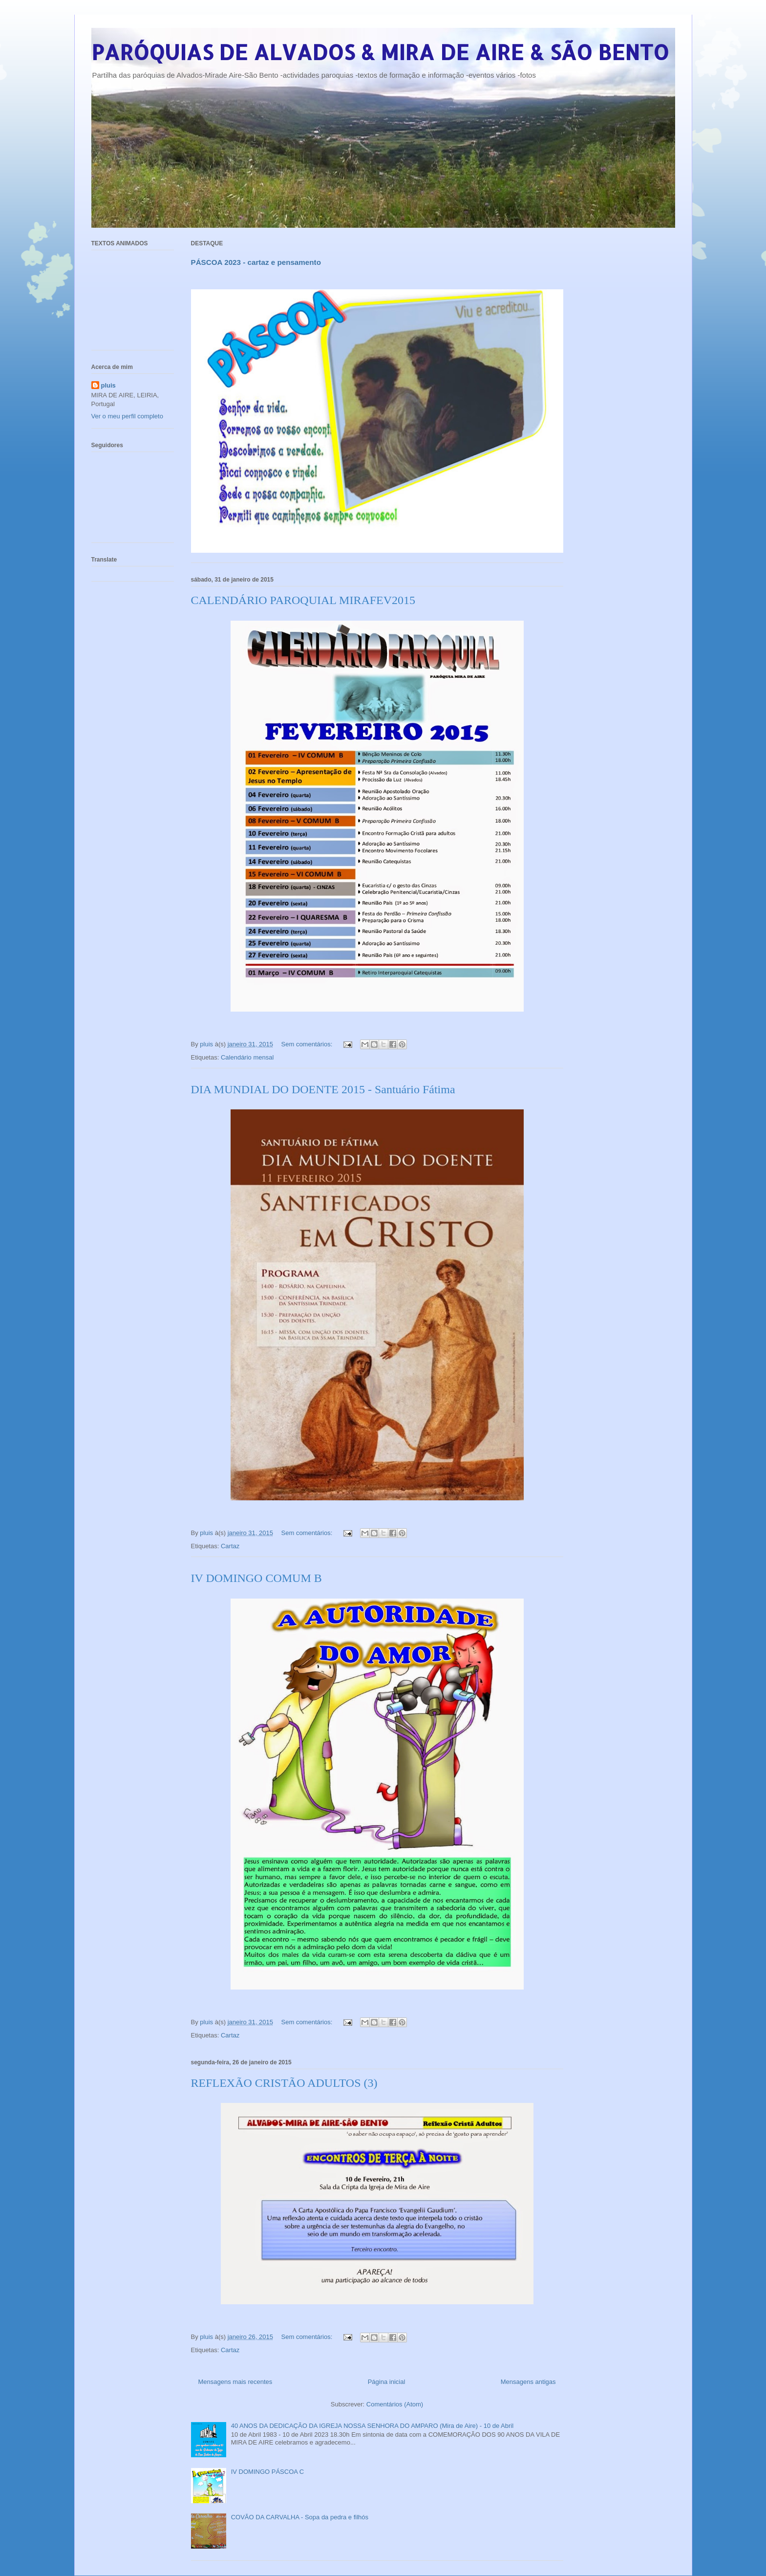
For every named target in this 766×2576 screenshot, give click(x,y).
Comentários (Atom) (394, 2404)
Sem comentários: (307, 1044)
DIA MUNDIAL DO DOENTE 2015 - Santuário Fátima (323, 1089)
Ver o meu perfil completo (127, 416)
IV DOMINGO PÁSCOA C (267, 2471)
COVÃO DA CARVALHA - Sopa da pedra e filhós (299, 2517)
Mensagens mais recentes (235, 2381)
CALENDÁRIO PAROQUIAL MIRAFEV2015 (303, 600)
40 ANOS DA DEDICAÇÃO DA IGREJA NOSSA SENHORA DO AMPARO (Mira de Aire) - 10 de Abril (372, 2425)
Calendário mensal (247, 1057)
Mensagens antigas (528, 2381)
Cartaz (230, 1546)
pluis (108, 385)
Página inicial (386, 2381)
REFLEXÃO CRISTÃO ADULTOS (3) (284, 2083)
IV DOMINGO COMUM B (256, 1578)
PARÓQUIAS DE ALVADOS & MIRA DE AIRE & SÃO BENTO (380, 52)
